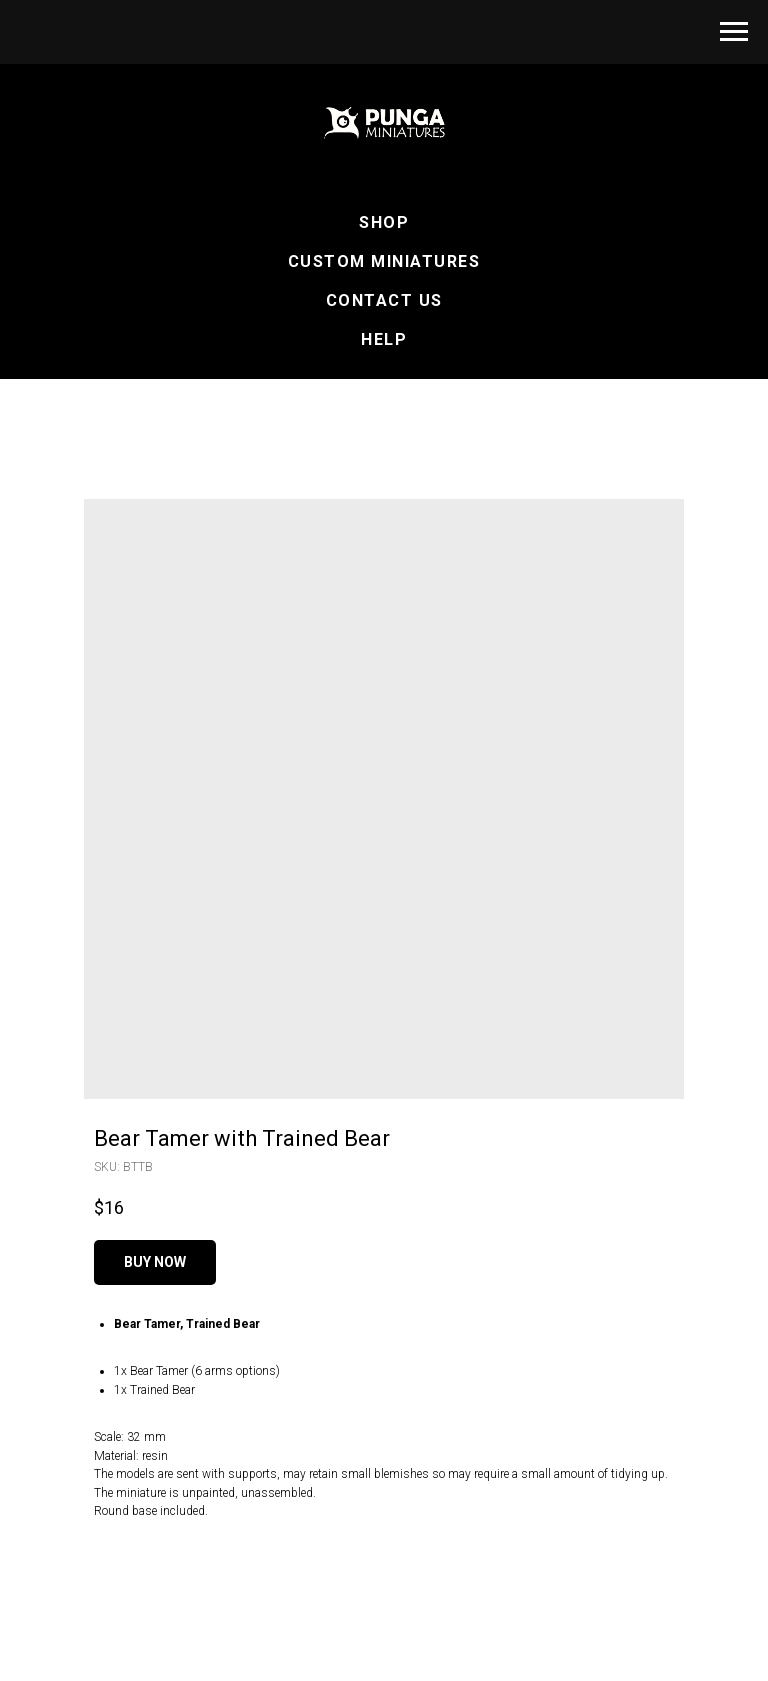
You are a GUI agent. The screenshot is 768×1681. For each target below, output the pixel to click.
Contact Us (384, 300)
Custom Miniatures (384, 261)
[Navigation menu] (734, 32)
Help (384, 339)
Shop (384, 222)
